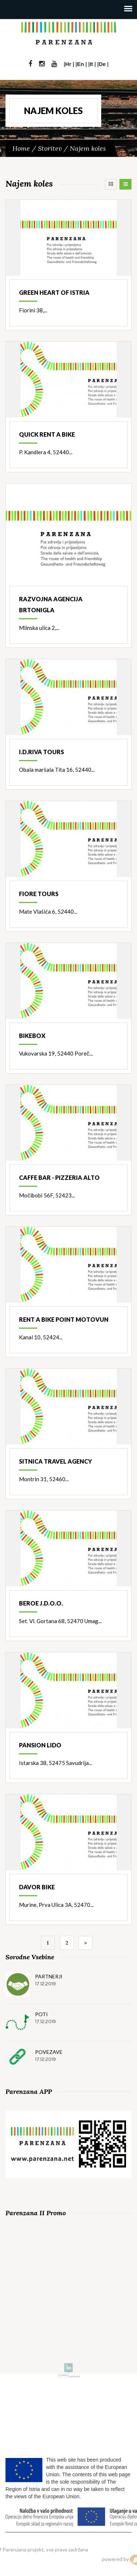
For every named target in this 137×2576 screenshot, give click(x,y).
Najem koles (88, 148)
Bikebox (32, 1035)
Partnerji (48, 1976)
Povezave (48, 2052)
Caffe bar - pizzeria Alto (59, 1177)
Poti (41, 2014)
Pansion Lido (40, 1745)
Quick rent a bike (47, 434)
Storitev (50, 148)
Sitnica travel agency (55, 1461)
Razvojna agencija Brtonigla (51, 604)
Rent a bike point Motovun (64, 1319)
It (91, 64)
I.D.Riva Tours (41, 751)
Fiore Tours (38, 893)
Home (21, 148)
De (102, 64)
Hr (68, 64)
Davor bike (37, 1886)
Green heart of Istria (54, 292)
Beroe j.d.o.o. (41, 1603)
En (80, 64)
